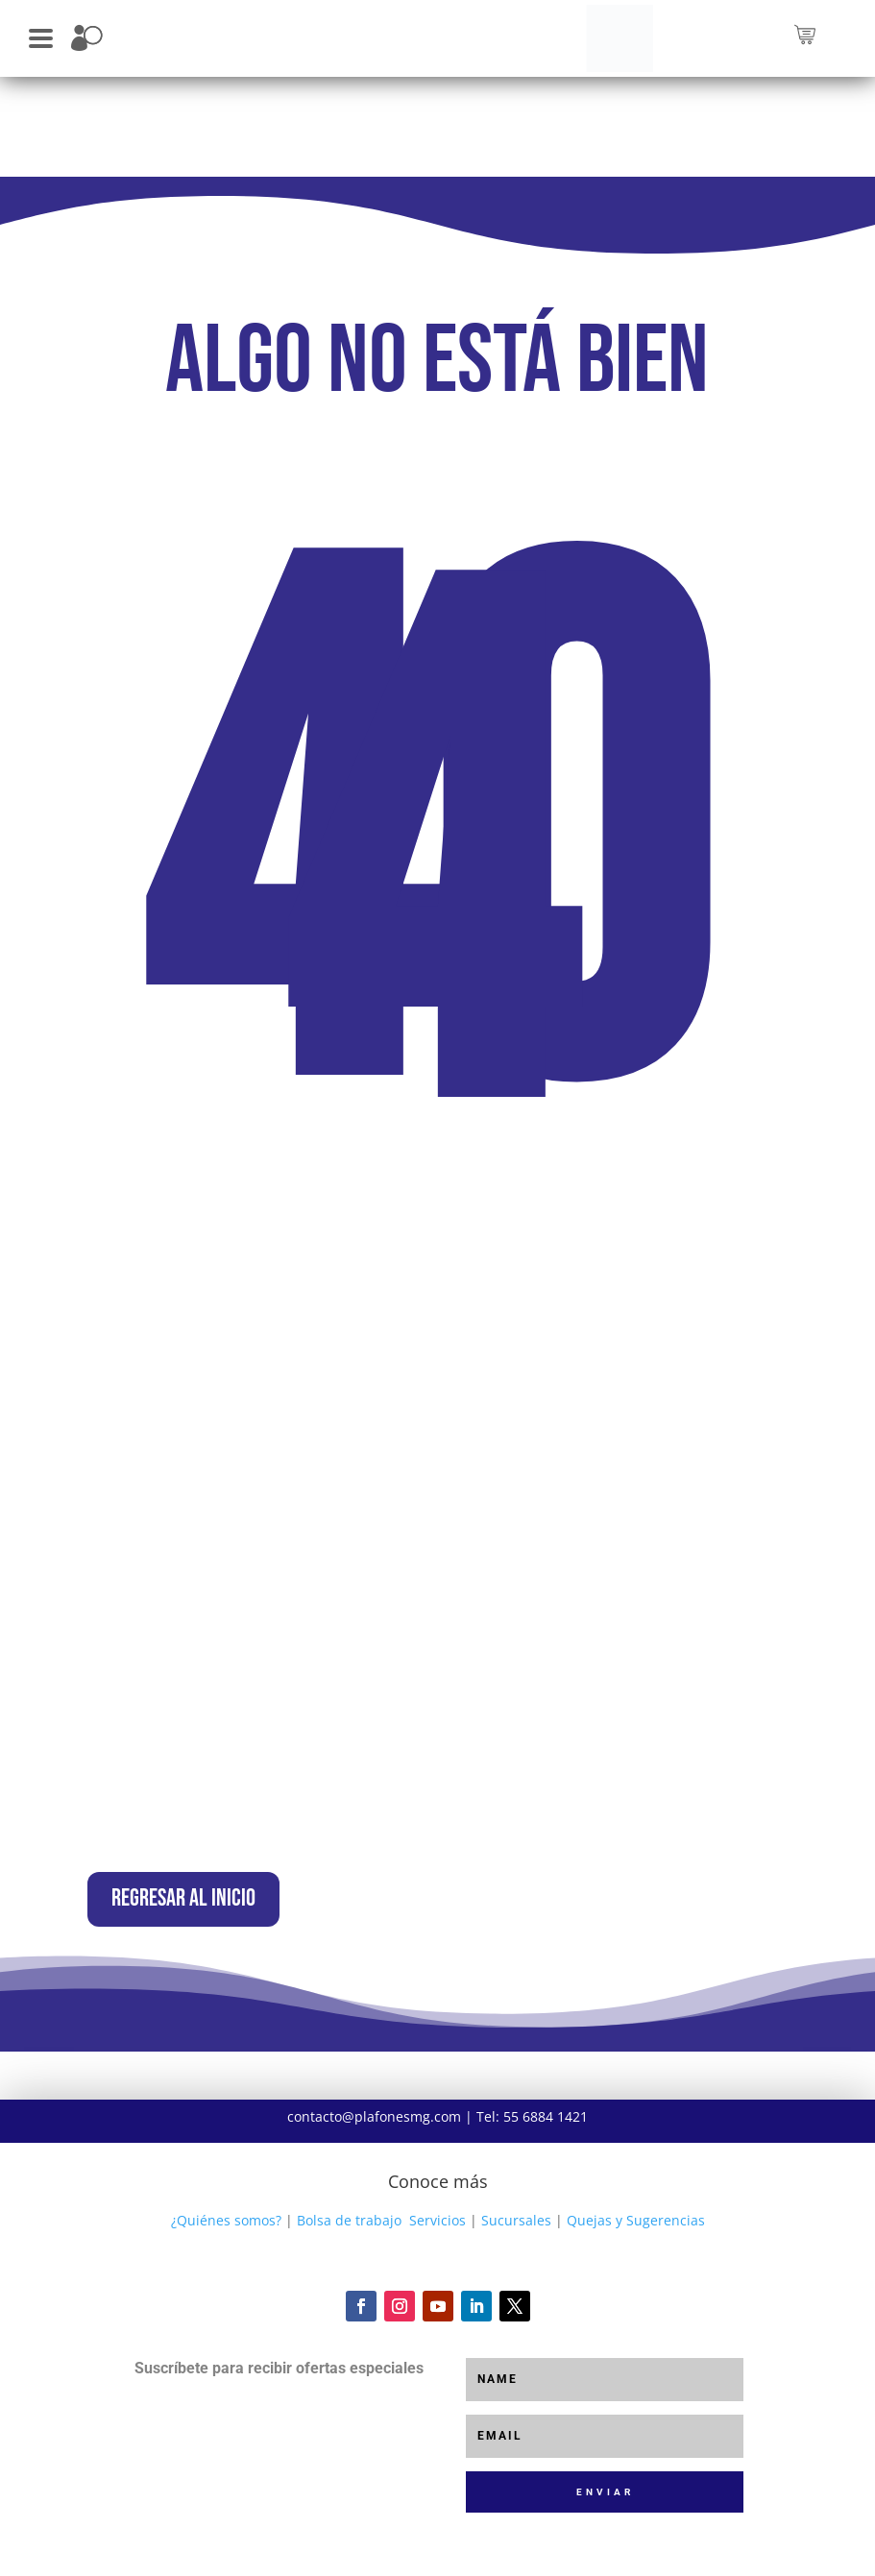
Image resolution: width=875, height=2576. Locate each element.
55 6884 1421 (545, 2150)
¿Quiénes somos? (226, 2254)
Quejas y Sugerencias (636, 2254)
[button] (40, 36)
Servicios (437, 2254)
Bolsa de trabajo (349, 2254)
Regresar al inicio (240, 1916)
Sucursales (516, 2254)
